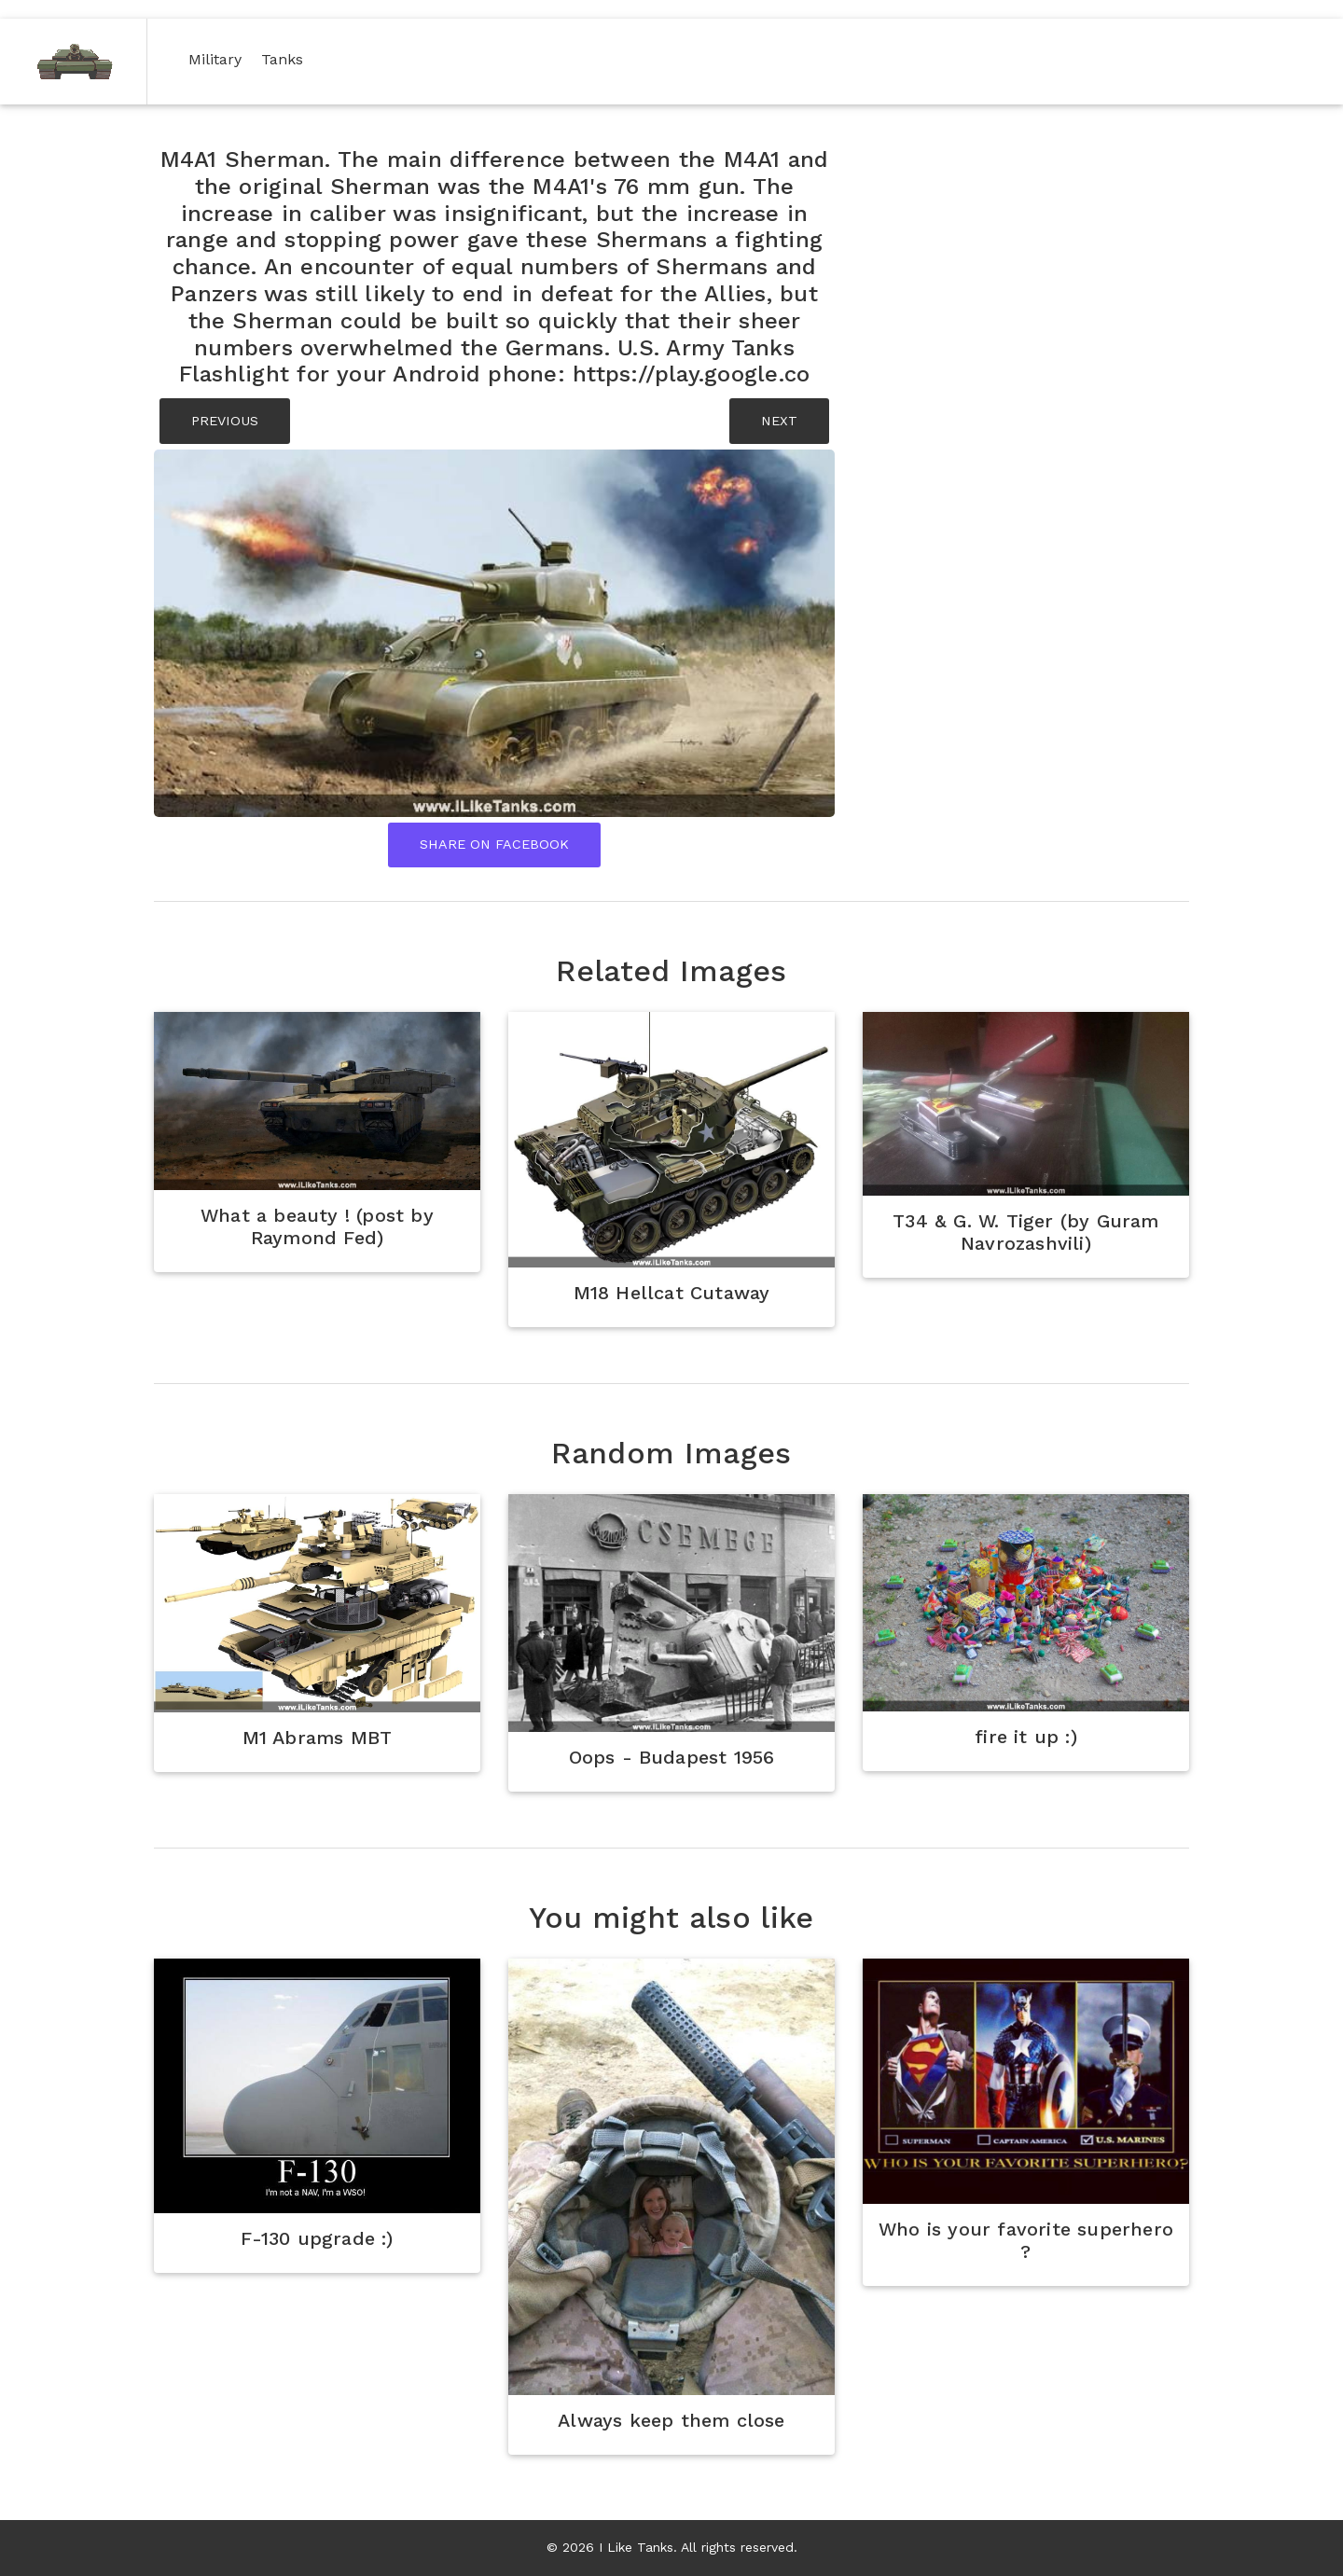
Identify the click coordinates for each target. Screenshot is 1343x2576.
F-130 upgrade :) (317, 2238)
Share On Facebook (494, 844)
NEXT (779, 420)
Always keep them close (671, 2420)
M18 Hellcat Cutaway (672, 1292)
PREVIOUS (224, 420)
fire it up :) (1026, 1736)
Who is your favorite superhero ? (1026, 2240)
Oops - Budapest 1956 (672, 1757)
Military (218, 58)
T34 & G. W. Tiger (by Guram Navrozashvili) (1025, 1232)
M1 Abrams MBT (317, 1737)
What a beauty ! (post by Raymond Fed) (317, 1226)
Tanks (286, 58)
